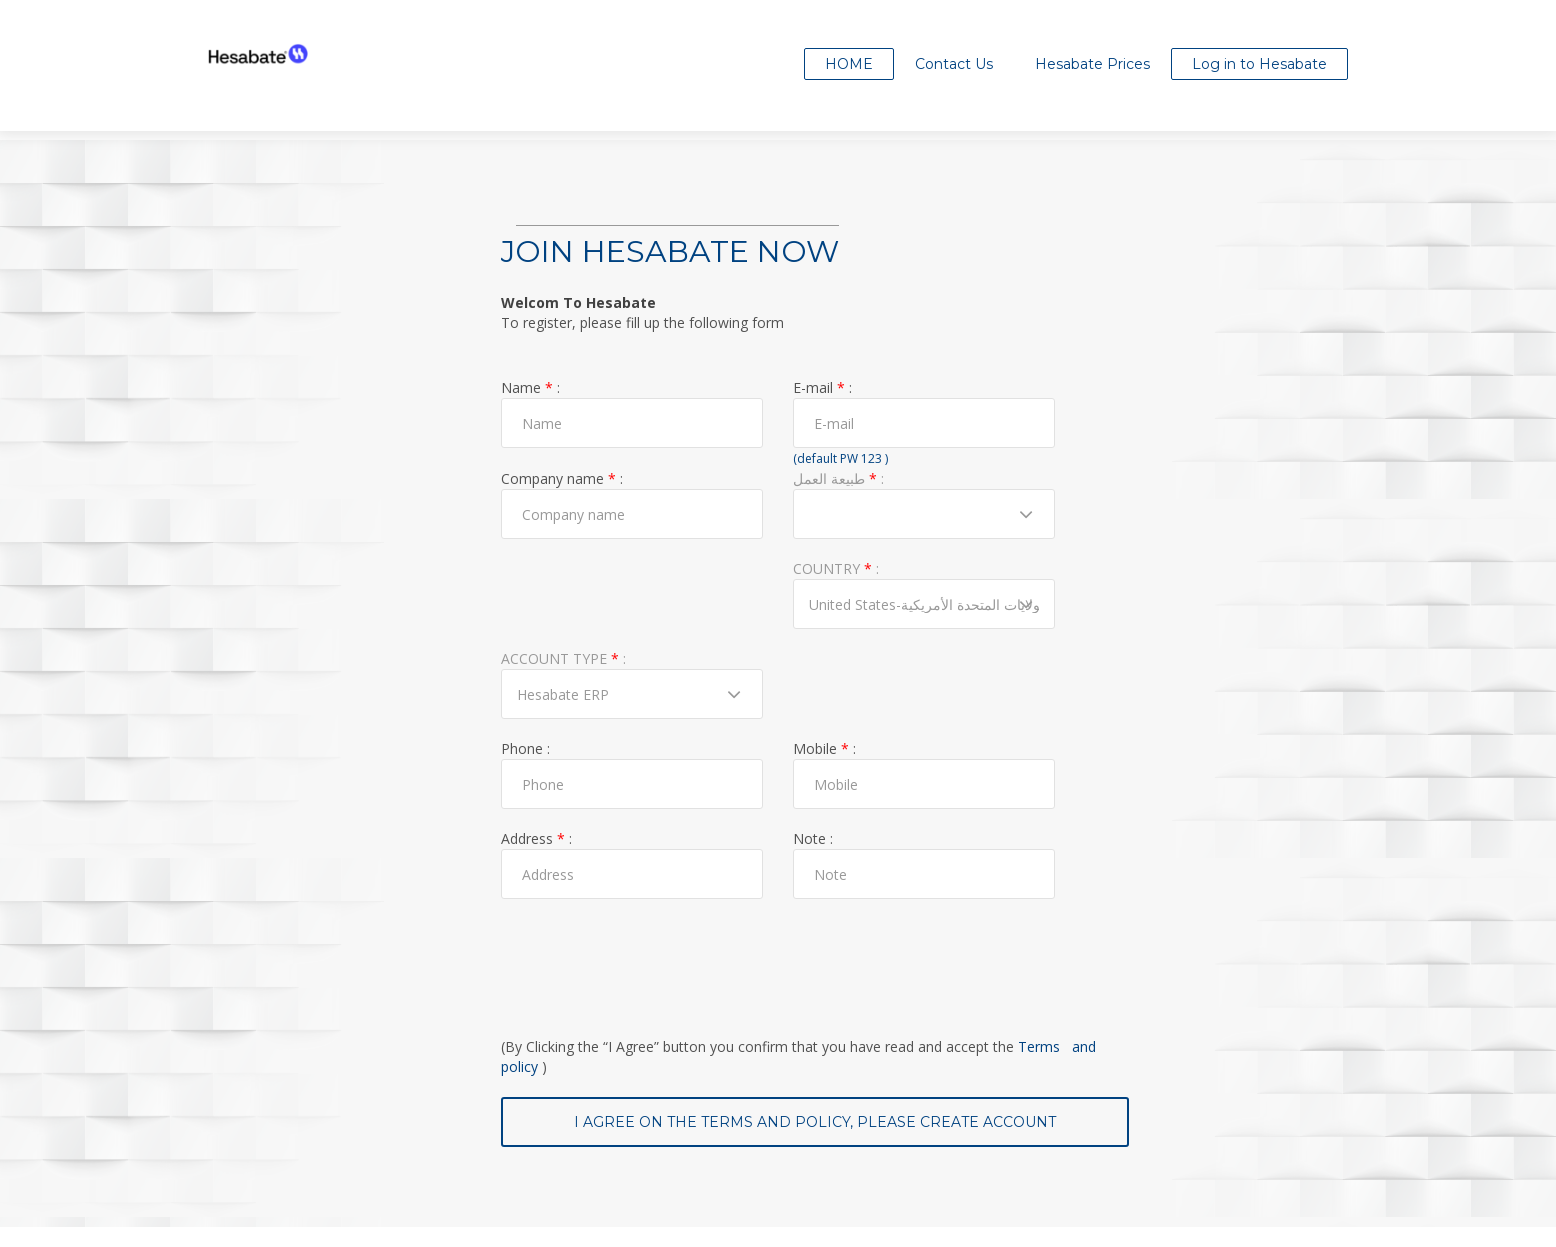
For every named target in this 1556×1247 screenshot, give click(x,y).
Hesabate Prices (1092, 64)
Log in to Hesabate (1259, 64)
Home (849, 64)
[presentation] (653, 958)
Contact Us (954, 64)
